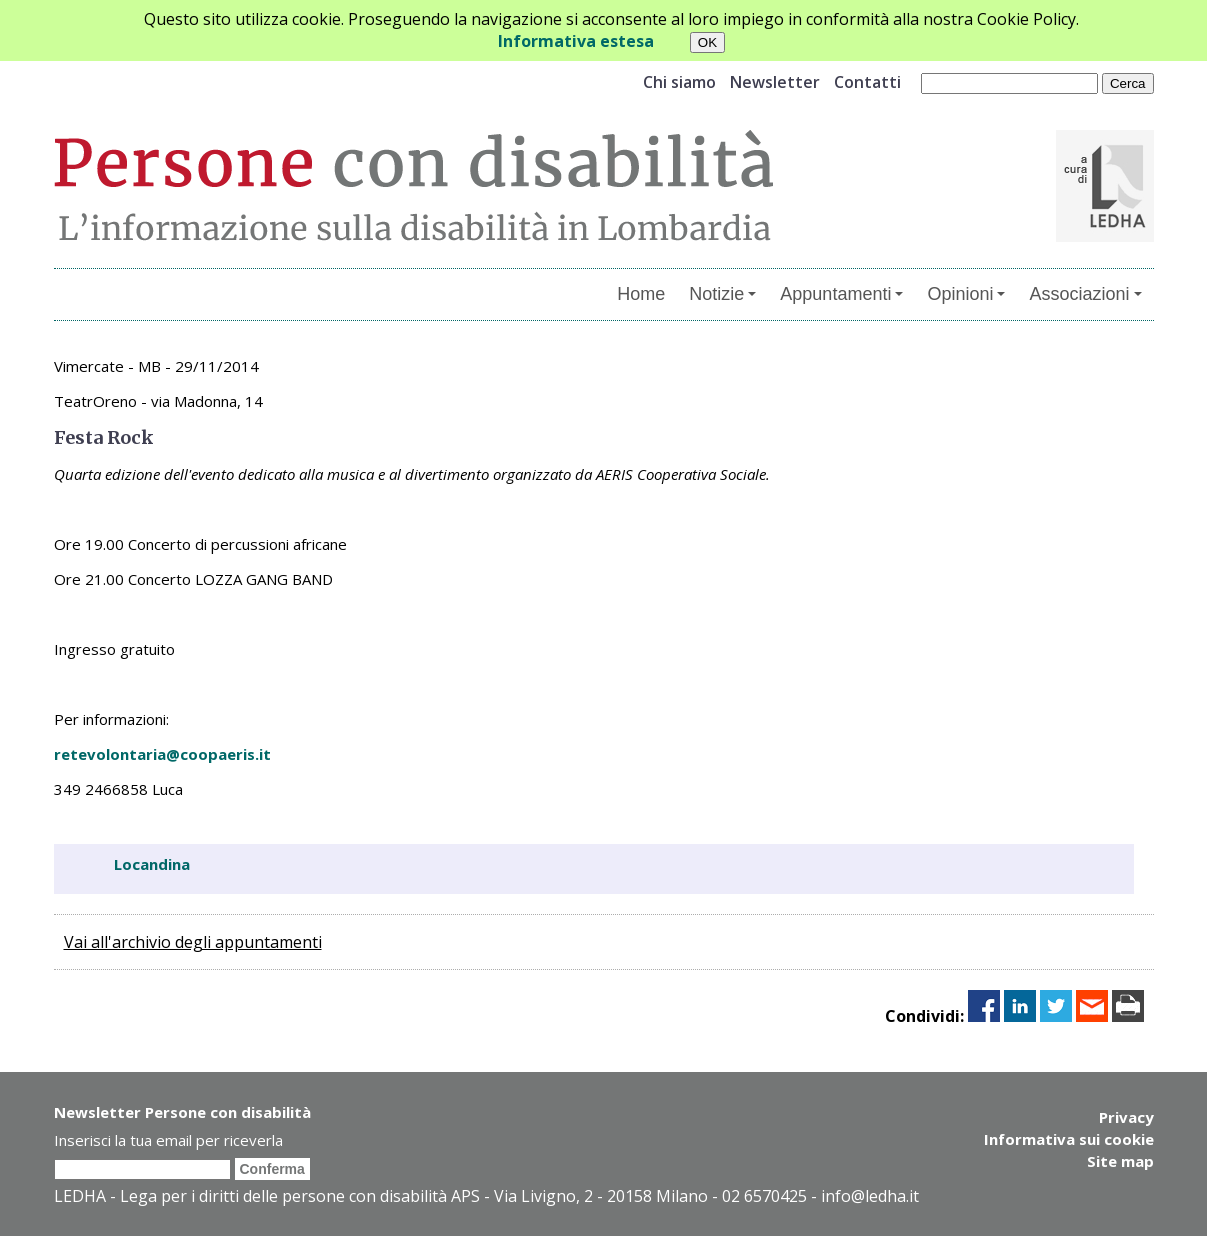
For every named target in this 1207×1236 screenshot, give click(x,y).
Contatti (867, 82)
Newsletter (775, 82)
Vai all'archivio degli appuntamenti (193, 942)
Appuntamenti (841, 294)
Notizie (722, 294)
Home (641, 294)
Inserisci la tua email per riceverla (168, 1140)
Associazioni (1085, 294)
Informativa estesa (576, 41)
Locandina (152, 864)
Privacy (1126, 1117)
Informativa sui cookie (1069, 1139)
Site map (1120, 1161)
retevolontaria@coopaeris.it (162, 754)
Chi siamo (679, 82)
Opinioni (966, 294)
